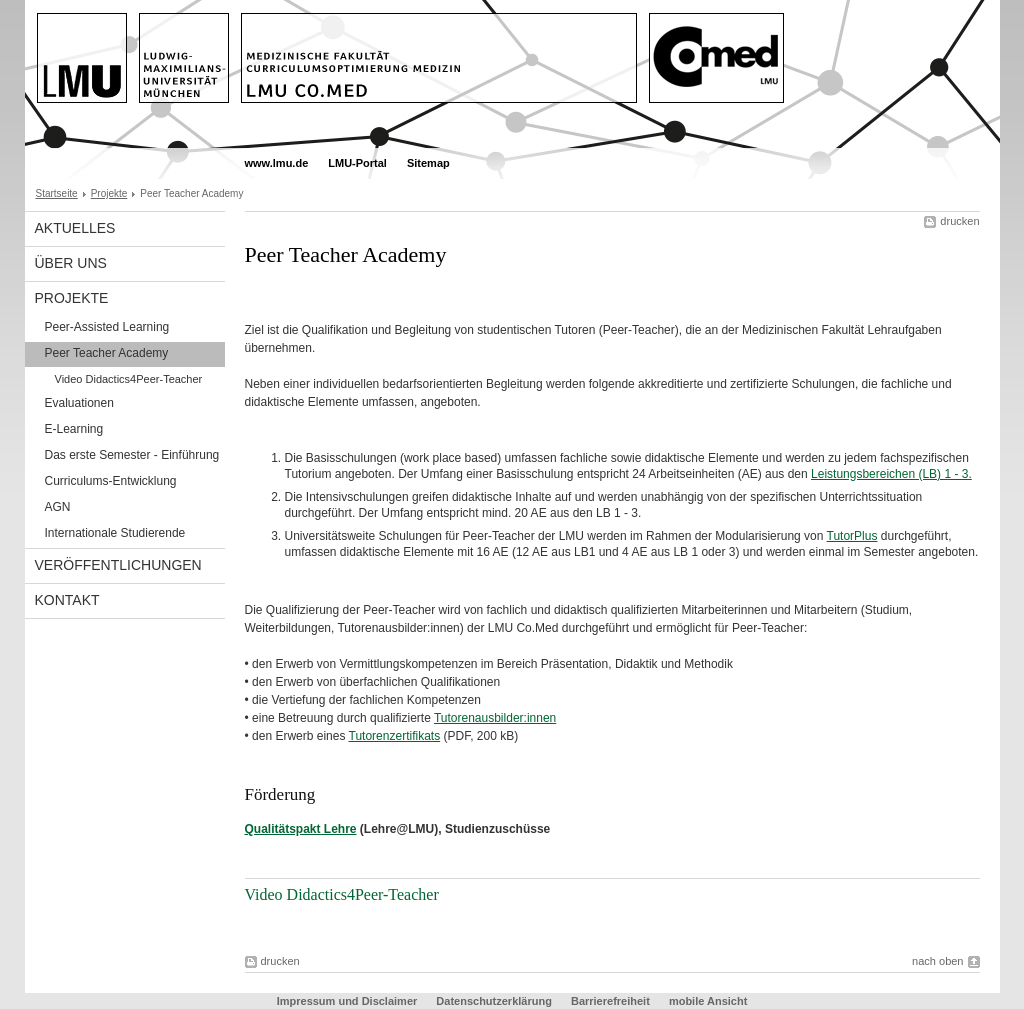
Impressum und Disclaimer (347, 1001)
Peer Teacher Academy (107, 353)
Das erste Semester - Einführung (132, 455)
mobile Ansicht (708, 1001)
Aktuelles (75, 228)
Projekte (109, 193)
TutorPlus (852, 536)
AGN (58, 507)
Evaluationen (79, 403)
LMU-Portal (357, 163)
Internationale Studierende (115, 533)
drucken (959, 221)
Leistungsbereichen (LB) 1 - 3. (891, 474)
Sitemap (428, 163)
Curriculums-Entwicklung (111, 481)
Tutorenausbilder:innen (495, 718)
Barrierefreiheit (612, 1001)
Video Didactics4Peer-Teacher (129, 379)
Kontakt (67, 600)
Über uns (71, 263)
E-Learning (74, 429)
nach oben (937, 961)
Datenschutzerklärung (494, 1001)
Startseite (57, 193)
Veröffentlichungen (118, 565)
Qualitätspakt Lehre (301, 829)
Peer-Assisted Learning (107, 327)
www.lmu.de (277, 163)
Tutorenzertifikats (395, 736)
